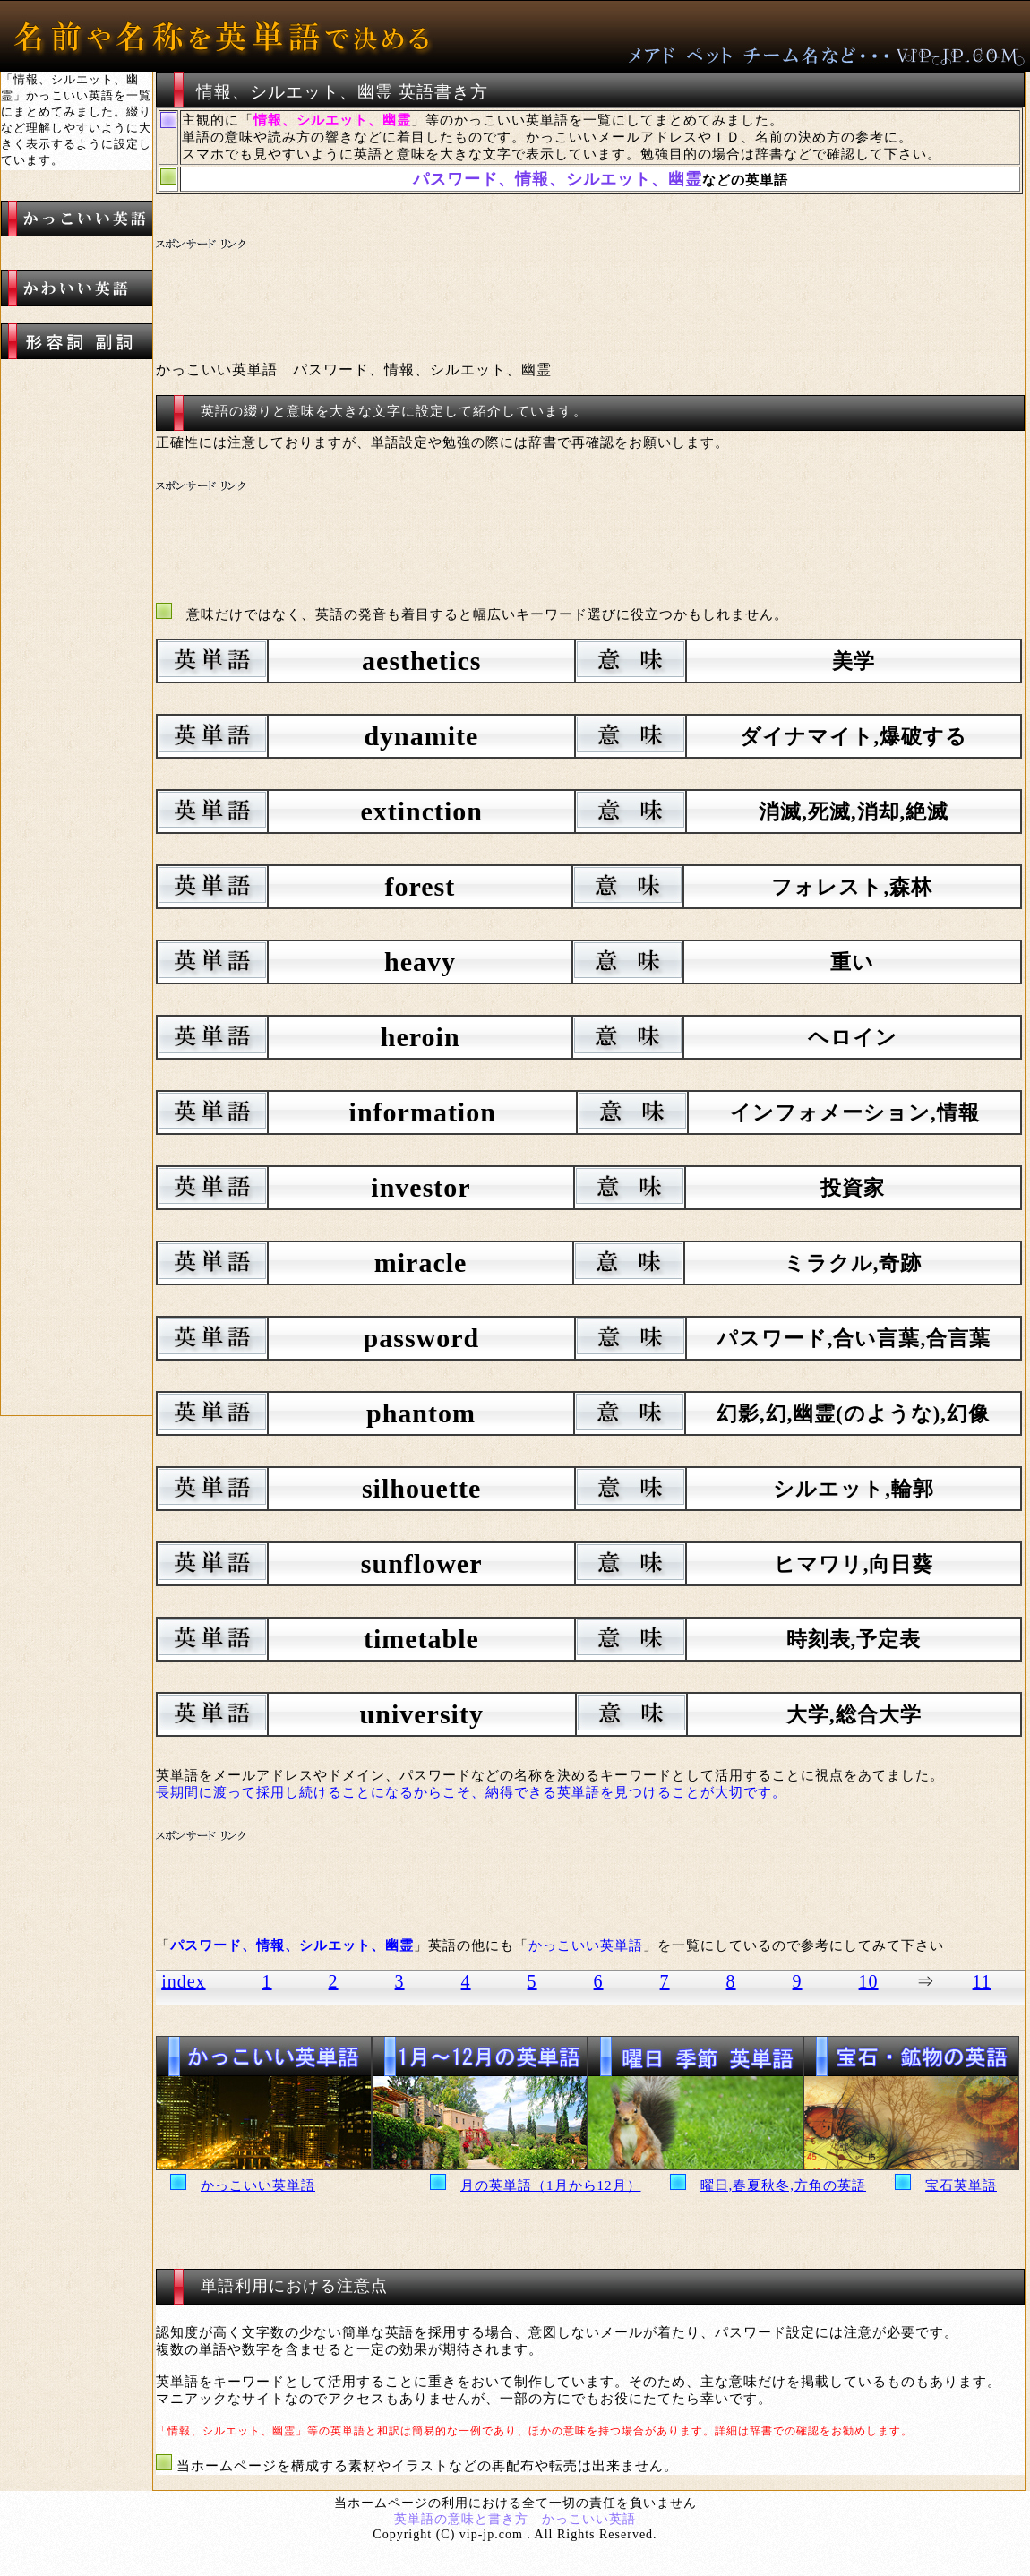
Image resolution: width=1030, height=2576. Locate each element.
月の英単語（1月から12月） (550, 2185)
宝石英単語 (961, 2185)
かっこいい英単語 (258, 2185)
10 (869, 1981)
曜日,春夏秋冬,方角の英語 (783, 2185)
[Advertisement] (492, 278)
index (183, 1981)
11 (982, 1981)
